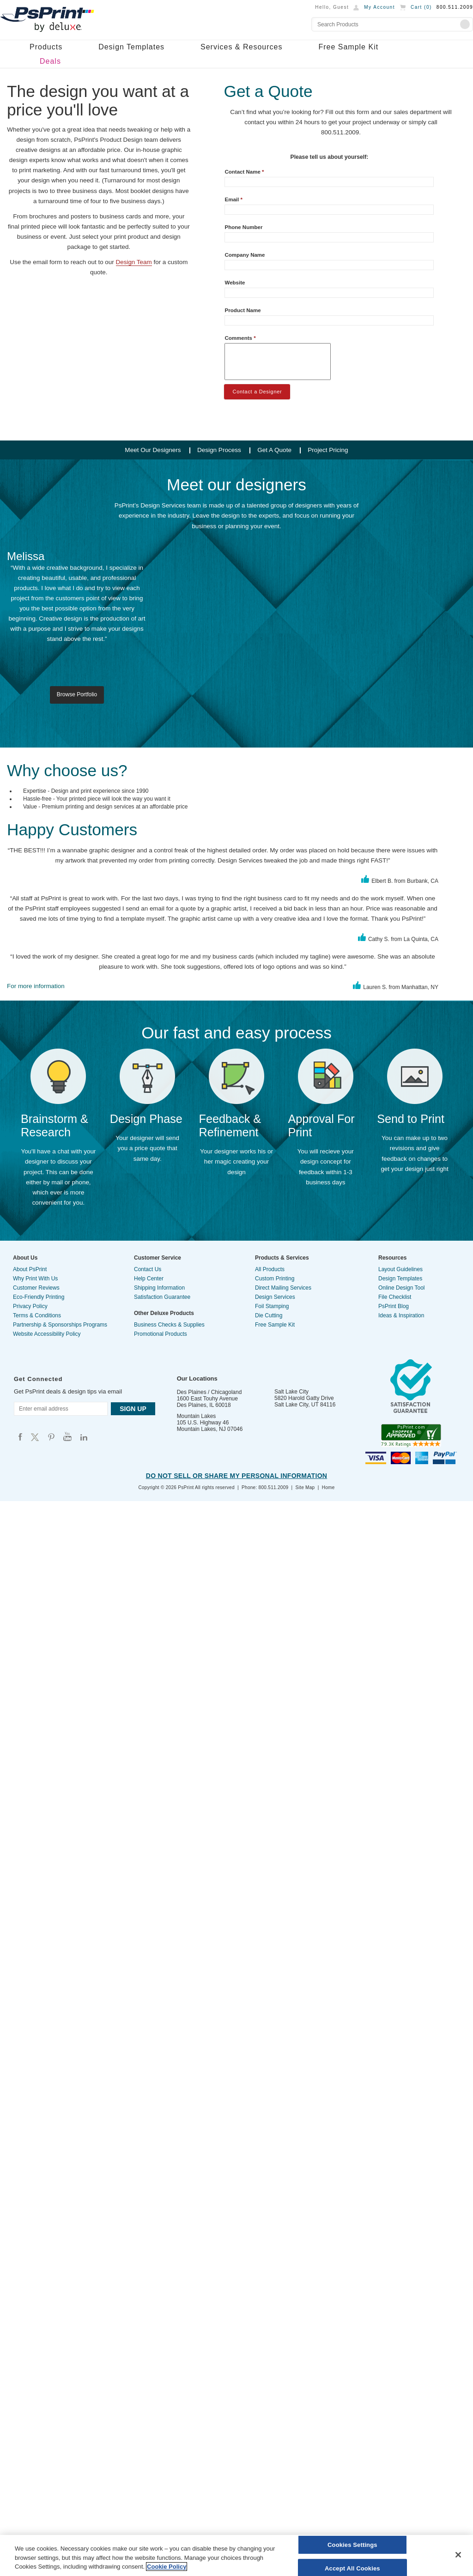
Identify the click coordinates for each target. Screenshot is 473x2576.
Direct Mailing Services (283, 1288)
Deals (50, 61)
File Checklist (394, 1297)
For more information (36, 986)
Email (233, 199)
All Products (270, 1269)
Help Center (149, 1278)
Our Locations (197, 1378)
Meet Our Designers (153, 449)
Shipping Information (159, 1288)
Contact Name (244, 172)
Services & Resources (241, 47)
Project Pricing (328, 449)
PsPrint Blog (393, 1306)
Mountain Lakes (196, 1416)
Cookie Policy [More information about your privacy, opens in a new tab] (166, 2566)
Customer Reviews (36, 1288)
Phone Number (243, 227)
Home (328, 1487)
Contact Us (147, 1269)
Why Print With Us (35, 1278)
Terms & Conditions (37, 1315)
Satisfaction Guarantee (162, 1297)
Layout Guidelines (400, 1269)
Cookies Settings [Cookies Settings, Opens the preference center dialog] (352, 2544)
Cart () (421, 7)
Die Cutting (268, 1315)
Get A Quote (274, 449)
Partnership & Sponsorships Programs (60, 1324)
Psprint (20, 1437)
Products (46, 47)
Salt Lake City (291, 1391)
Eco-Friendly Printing (38, 1297)
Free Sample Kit (348, 47)
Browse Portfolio (77, 694)
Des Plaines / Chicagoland (209, 1392)
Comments (239, 338)
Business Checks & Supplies (169, 1324)
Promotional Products (160, 1334)
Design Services (275, 1297)
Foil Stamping (272, 1306)
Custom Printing (274, 1278)
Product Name (242, 310)
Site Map (305, 1487)
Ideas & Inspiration (401, 1315)
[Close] (458, 2555)
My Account (379, 7)
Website (234, 282)
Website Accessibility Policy (47, 1334)
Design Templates (131, 47)
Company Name (244, 255)
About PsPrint (30, 1269)
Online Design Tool (401, 1288)
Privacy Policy (30, 1306)
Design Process (219, 449)
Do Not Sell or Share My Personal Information (236, 1475)
